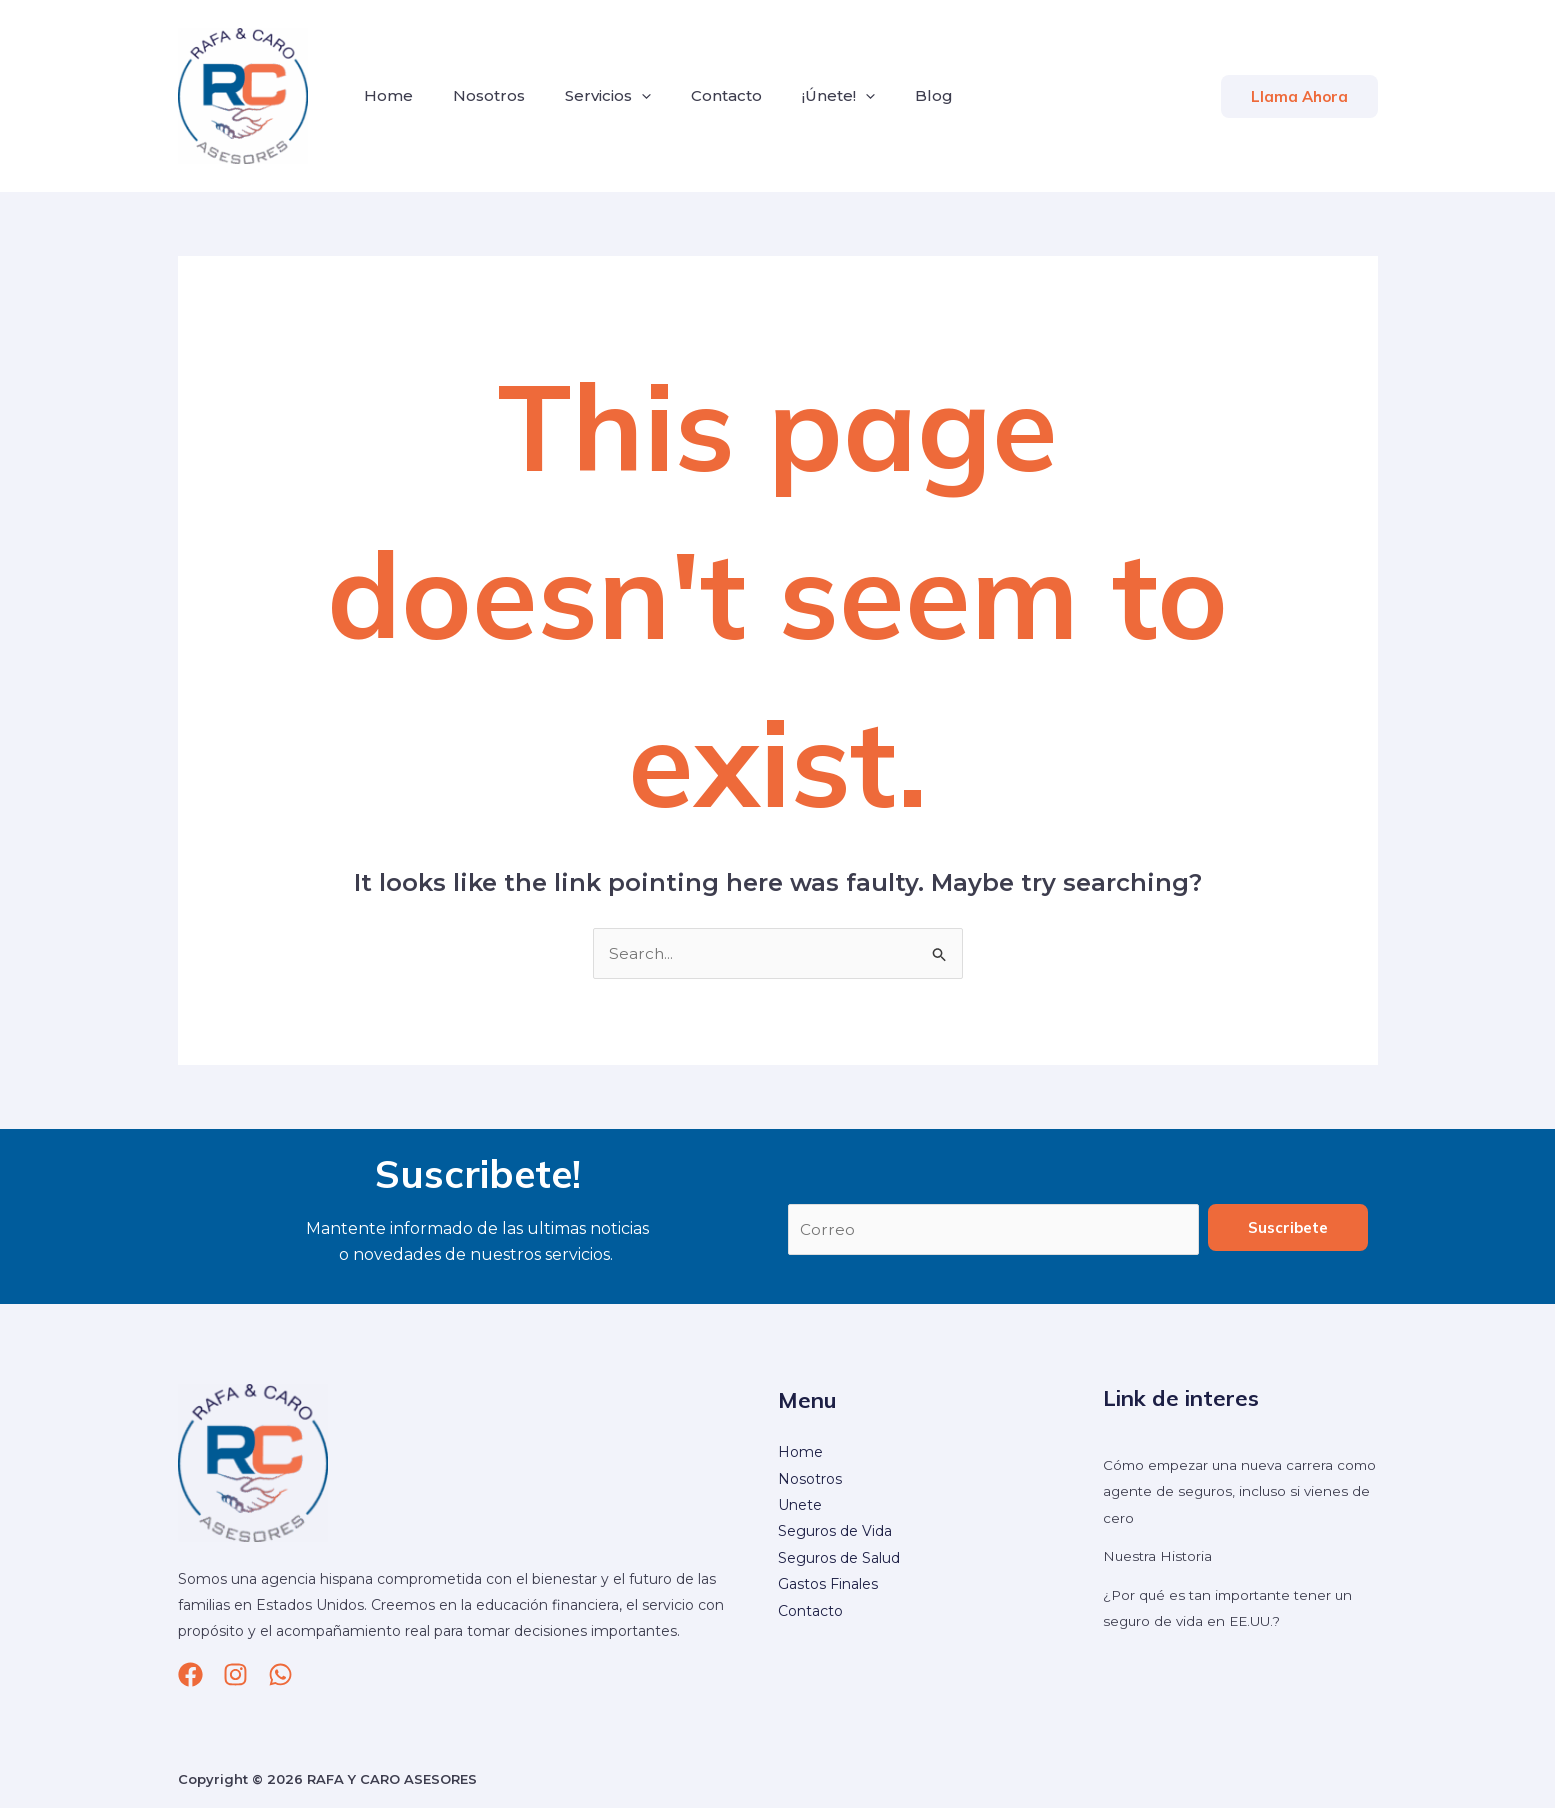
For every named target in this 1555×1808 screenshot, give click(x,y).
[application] (621, 96)
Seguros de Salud (839, 1559)
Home (384, 95)
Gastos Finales (828, 1585)
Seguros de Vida (835, 1533)
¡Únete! (802, 96)
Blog (890, 95)
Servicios (588, 96)
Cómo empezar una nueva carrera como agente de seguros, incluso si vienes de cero (1226, 1492)
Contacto (698, 95)
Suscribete (1288, 1228)
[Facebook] (190, 1675)
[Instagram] (235, 1675)
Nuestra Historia (1159, 1557)
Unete (800, 1506)
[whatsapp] (280, 1675)
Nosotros (477, 95)
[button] (1299, 96)
